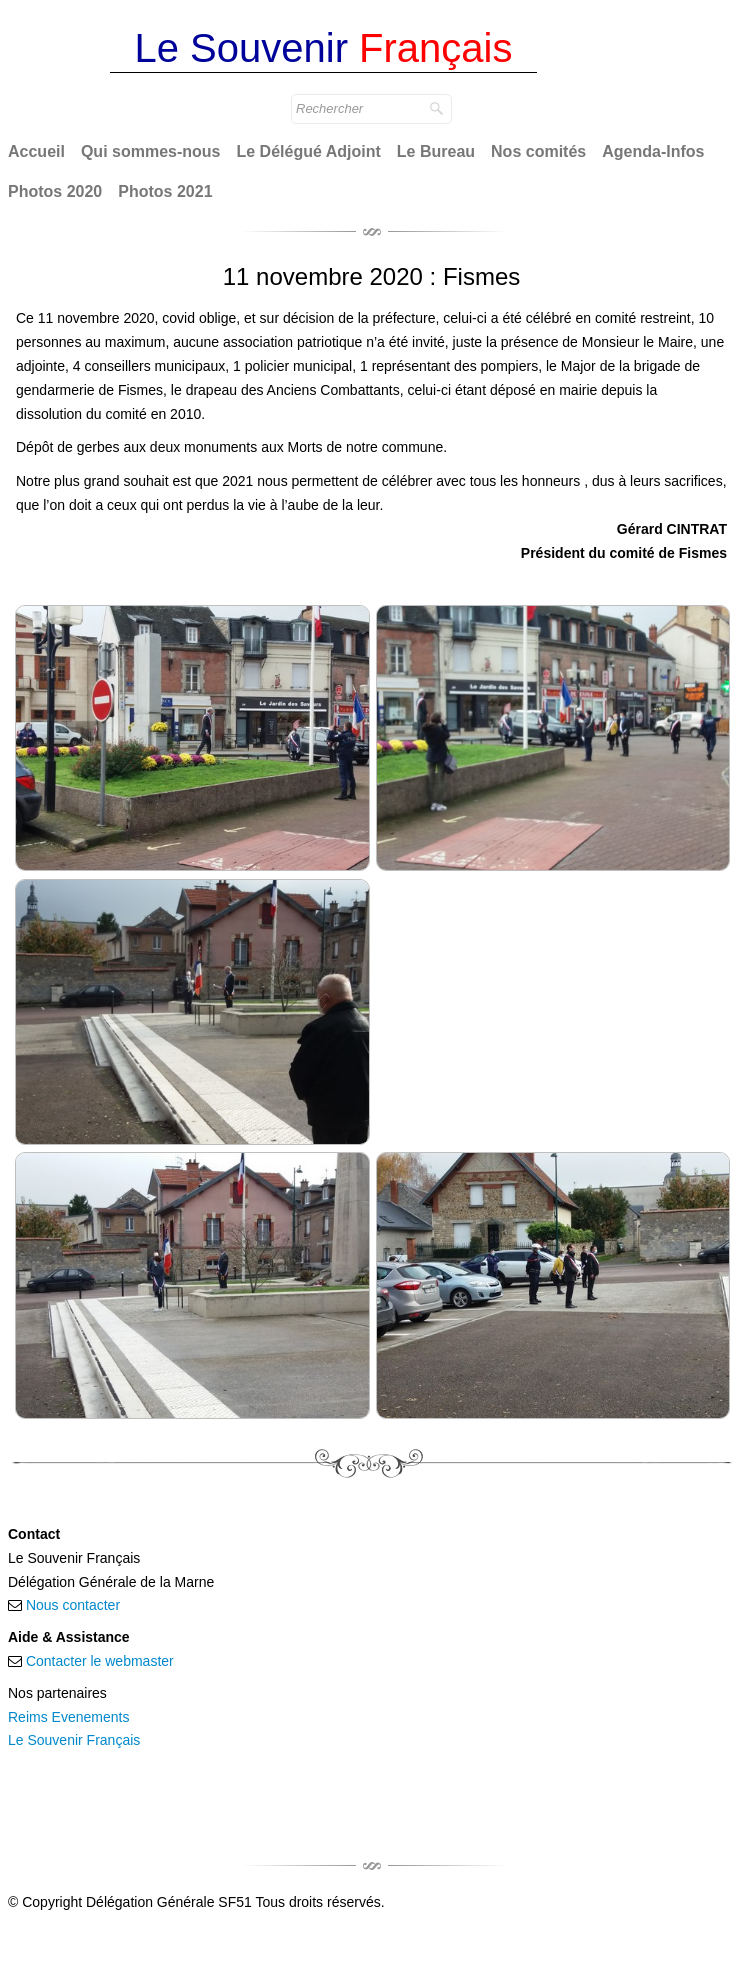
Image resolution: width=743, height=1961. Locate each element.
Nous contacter (73, 1605)
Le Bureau (436, 151)
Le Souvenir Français (74, 1740)
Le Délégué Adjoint (309, 151)
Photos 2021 (165, 191)
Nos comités (538, 151)
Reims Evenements (68, 1717)
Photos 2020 (55, 191)
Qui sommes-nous (151, 151)
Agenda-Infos (653, 151)
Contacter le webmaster (100, 1661)
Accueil (36, 151)
